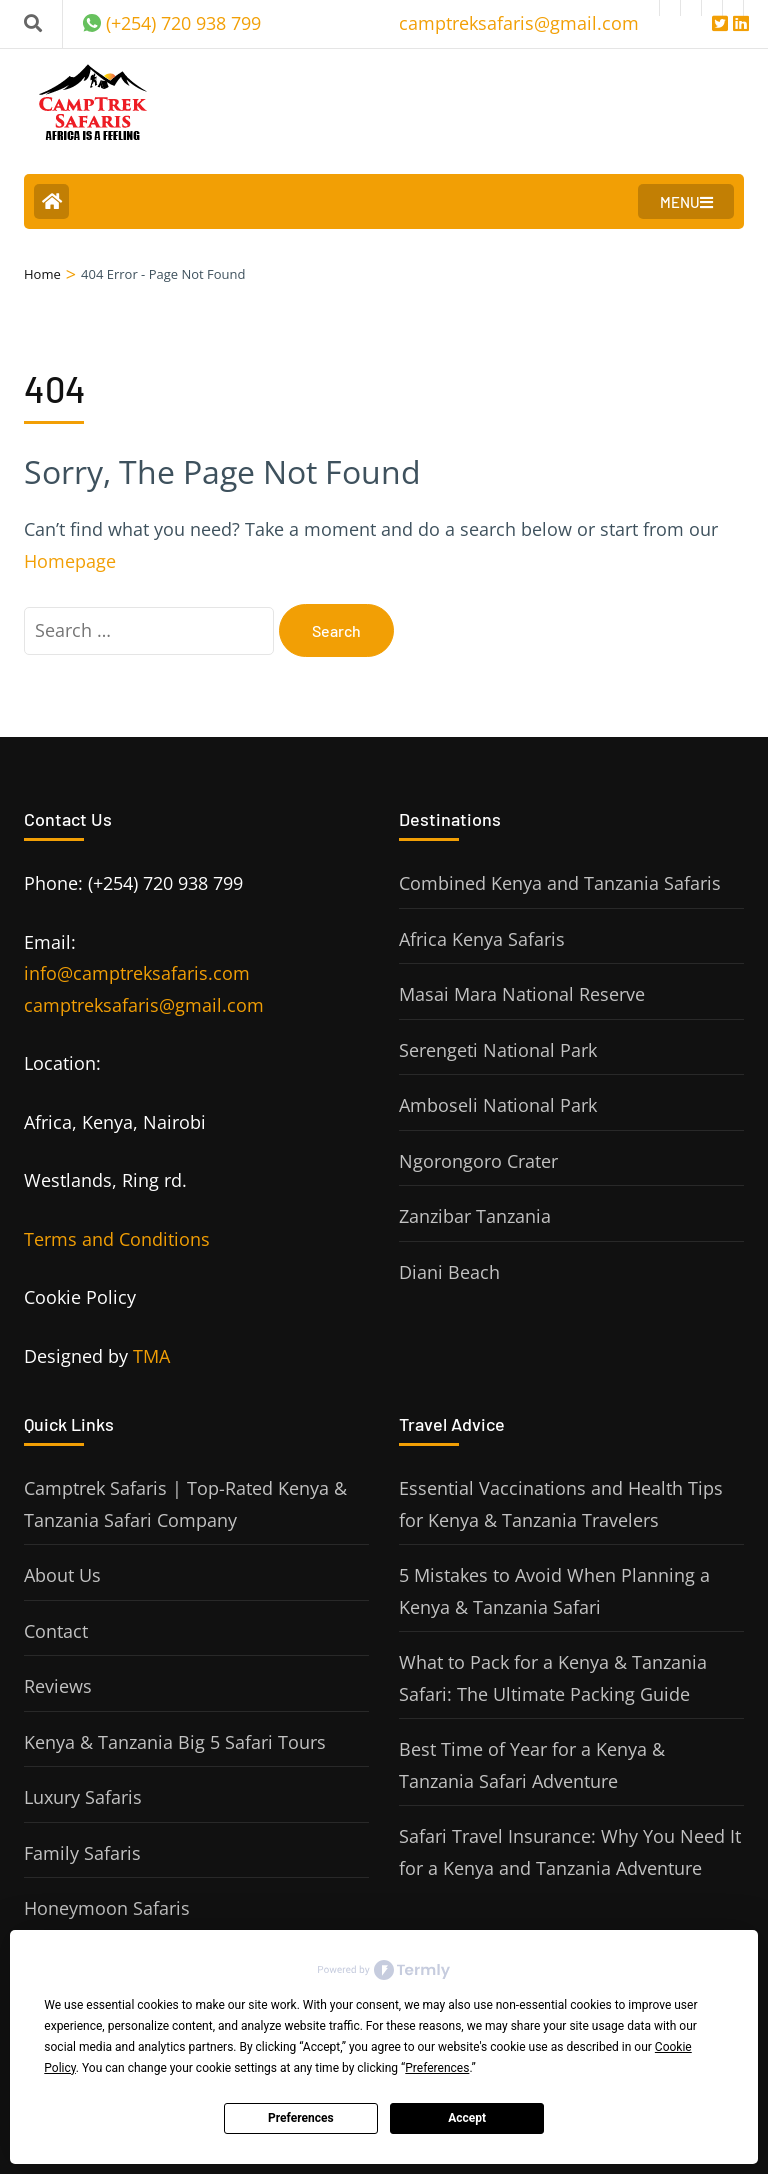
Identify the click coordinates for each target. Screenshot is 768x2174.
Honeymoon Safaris (107, 1908)
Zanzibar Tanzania (475, 1216)
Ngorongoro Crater (478, 1161)
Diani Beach (449, 1272)
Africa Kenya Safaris (482, 939)
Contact (56, 1631)
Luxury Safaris (83, 1797)
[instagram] (670, 8)
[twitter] (712, 8)
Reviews (58, 1686)
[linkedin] (733, 8)
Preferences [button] (437, 2068)
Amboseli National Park (498, 1105)
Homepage (70, 561)
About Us (62, 1575)
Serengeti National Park (498, 1050)
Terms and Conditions (117, 1239)
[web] (691, 8)
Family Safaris (82, 1853)
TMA (151, 1356)
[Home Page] (51, 201)
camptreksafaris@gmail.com (144, 1005)
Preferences (301, 2118)
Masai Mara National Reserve (522, 994)
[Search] (33, 23)
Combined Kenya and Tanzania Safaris (560, 883)
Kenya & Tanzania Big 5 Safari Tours (175, 1742)
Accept (467, 2118)
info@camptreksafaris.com (137, 973)
